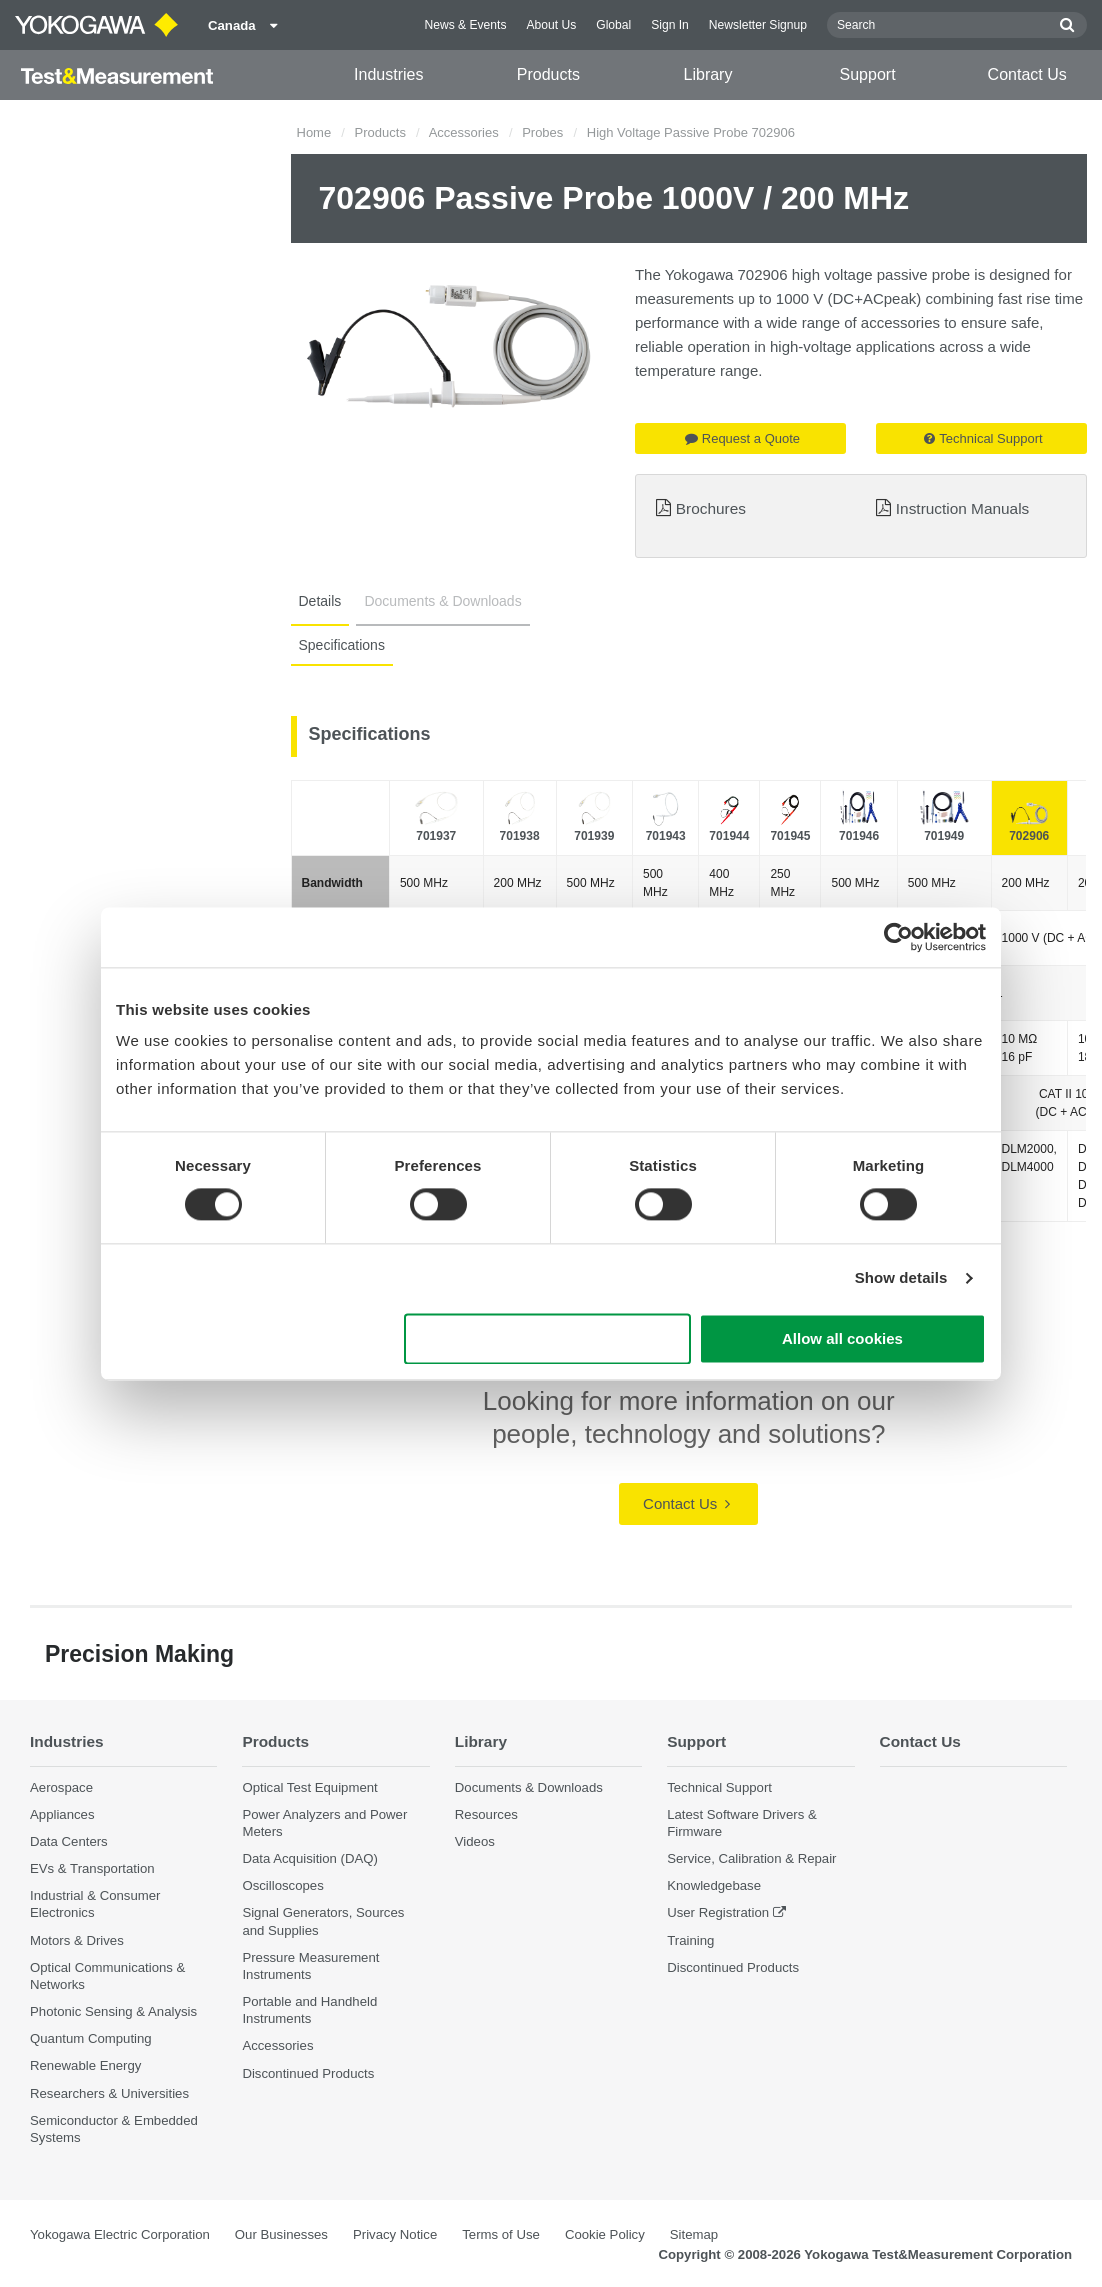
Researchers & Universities (109, 2093)
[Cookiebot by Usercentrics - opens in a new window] (898, 937)
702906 (1029, 836)
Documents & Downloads (442, 601)
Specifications (342, 645)
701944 (729, 836)
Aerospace (61, 1787)
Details (320, 601)
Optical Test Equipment (309, 1787)
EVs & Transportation (92, 1868)
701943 (666, 836)
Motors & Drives (77, 1940)
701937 (436, 836)
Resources (486, 1814)
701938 (520, 836)
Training (690, 1940)
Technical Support (983, 438)
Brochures (711, 508)
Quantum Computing (91, 2038)
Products (548, 74)
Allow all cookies (842, 1338)
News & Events (465, 25)
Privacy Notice (395, 2234)
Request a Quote (742, 438)
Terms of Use (501, 2234)
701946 (859, 836)
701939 (594, 836)
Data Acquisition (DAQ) (310, 1858)
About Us (551, 25)
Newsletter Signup (758, 25)
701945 (790, 836)
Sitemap (694, 2234)
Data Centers (69, 1841)
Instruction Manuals (962, 508)
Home (314, 132)
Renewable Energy (85, 2065)
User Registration (718, 1912)
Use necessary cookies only (548, 1338)
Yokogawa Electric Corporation (120, 2234)
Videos (475, 1841)
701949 (944, 836)
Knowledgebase (714, 1885)
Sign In (670, 25)
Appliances (62, 1814)
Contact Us (1027, 74)
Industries (388, 74)
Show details (901, 1278)
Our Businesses (281, 2234)
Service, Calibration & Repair (751, 1858)
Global (613, 25)
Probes (542, 132)
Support (868, 74)
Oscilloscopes (282, 1885)
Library (708, 74)
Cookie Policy (605, 2234)
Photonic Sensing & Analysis (113, 2011)
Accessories (464, 132)
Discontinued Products (308, 2073)
